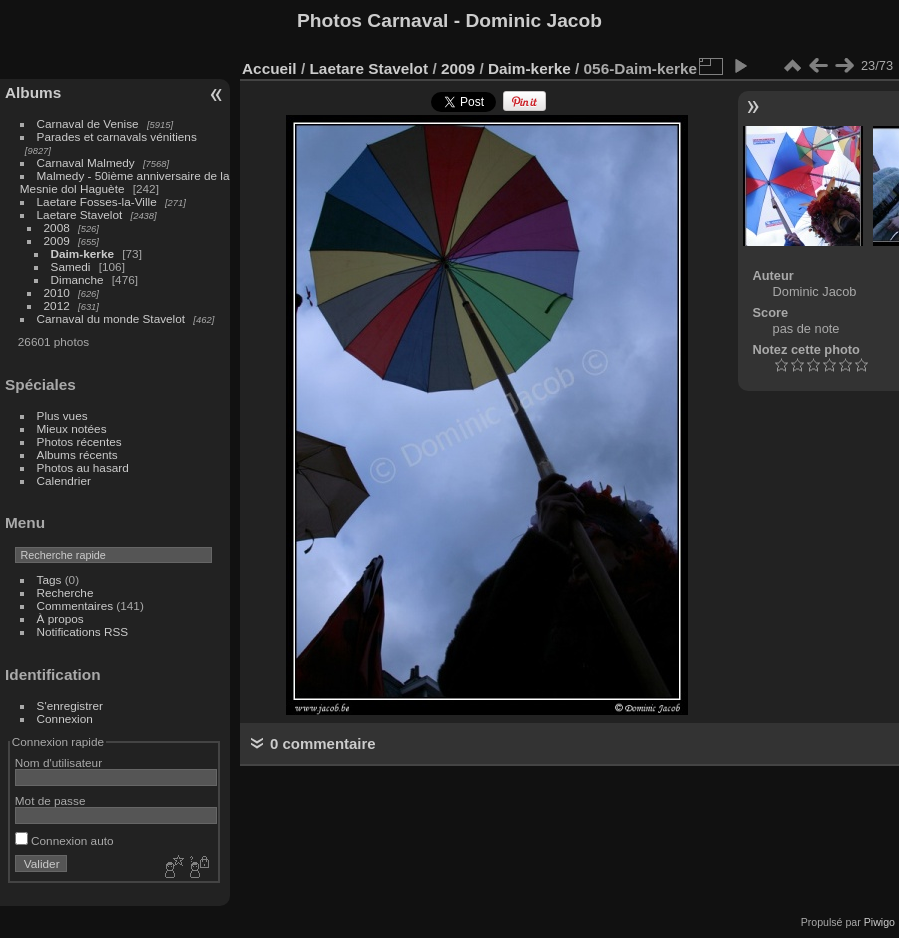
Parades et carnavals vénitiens (117, 136)
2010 (57, 292)
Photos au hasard (83, 467)
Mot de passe (50, 800)
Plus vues (62, 415)
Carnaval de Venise (88, 123)
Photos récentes (79, 441)
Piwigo (879, 922)
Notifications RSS (83, 631)
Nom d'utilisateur (58, 762)
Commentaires (75, 605)
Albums (33, 92)
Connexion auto (64, 840)
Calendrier (64, 480)
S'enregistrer (70, 705)
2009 (57, 240)
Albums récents (77, 454)
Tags (49, 579)
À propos (60, 618)
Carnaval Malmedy (86, 162)
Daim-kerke (82, 253)
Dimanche (77, 279)
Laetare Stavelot (80, 214)
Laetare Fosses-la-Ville (97, 201)
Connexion (65, 718)
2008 (57, 227)
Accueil (269, 68)
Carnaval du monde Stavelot (111, 318)
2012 (57, 305)
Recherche (65, 592)
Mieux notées (72, 428)
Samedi (71, 266)
